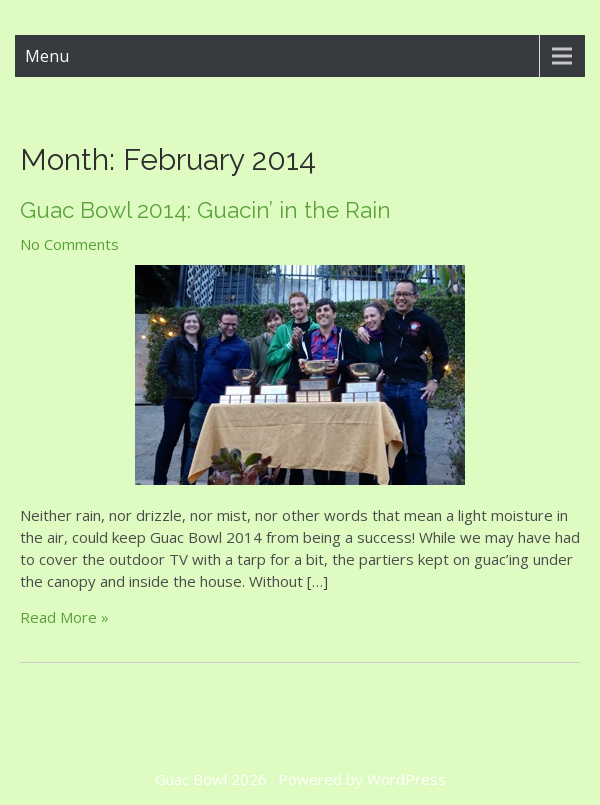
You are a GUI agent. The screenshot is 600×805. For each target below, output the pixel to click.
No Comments (69, 244)
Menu (47, 56)
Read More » (64, 617)
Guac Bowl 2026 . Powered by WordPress (300, 779)
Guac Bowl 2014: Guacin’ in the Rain (205, 210)
